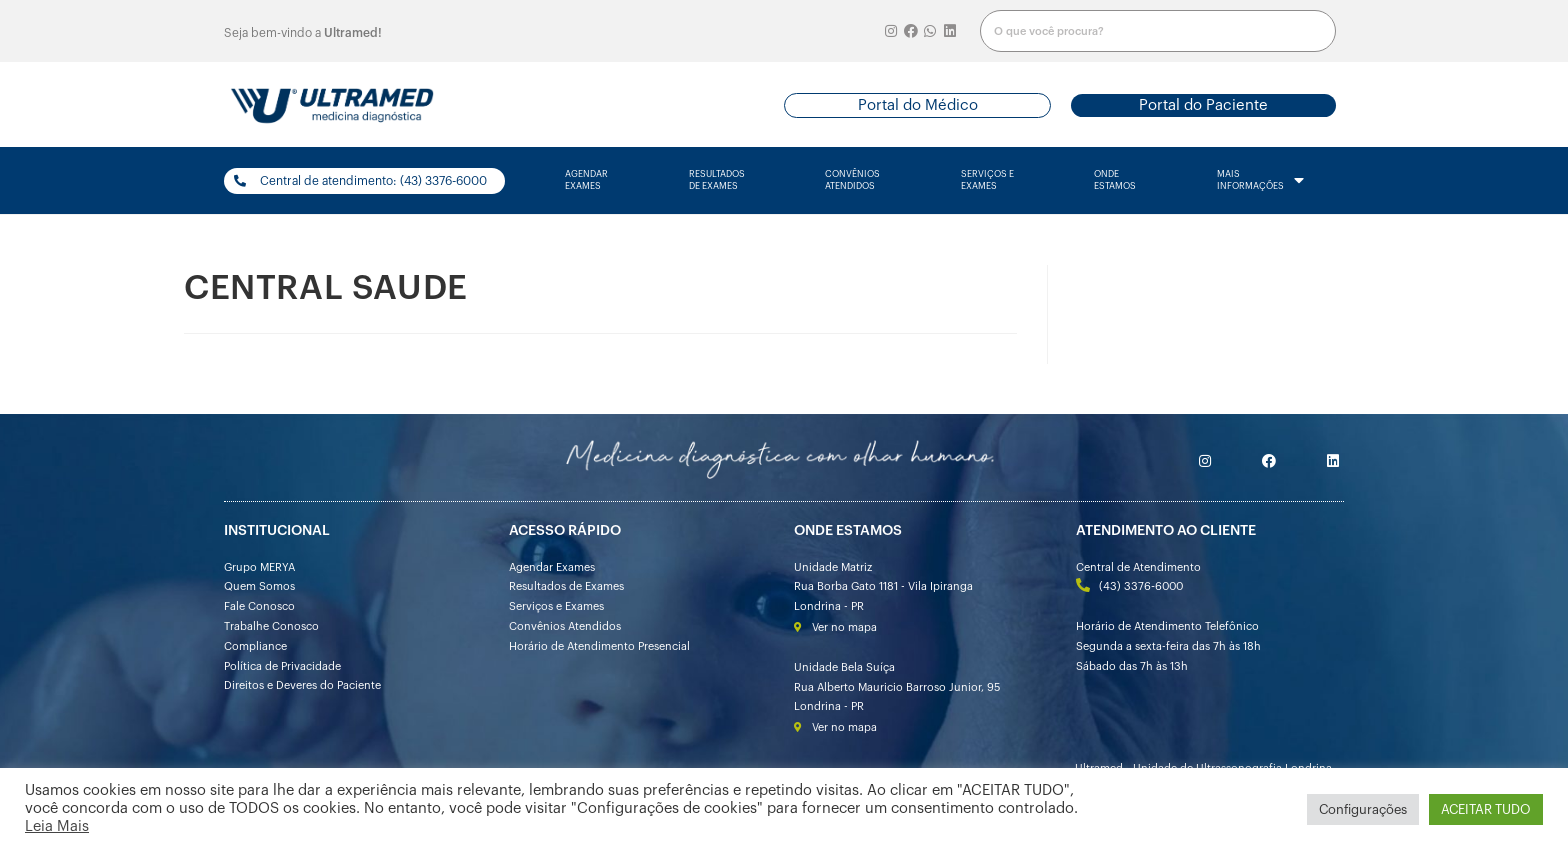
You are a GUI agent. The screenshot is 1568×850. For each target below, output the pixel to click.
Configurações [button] (1363, 809)
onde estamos (1115, 180)
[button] (917, 105)
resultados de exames (717, 180)
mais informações (1260, 181)
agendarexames (586, 180)
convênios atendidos (852, 180)
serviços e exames (987, 180)
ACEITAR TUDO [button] (1486, 809)
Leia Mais (57, 826)
